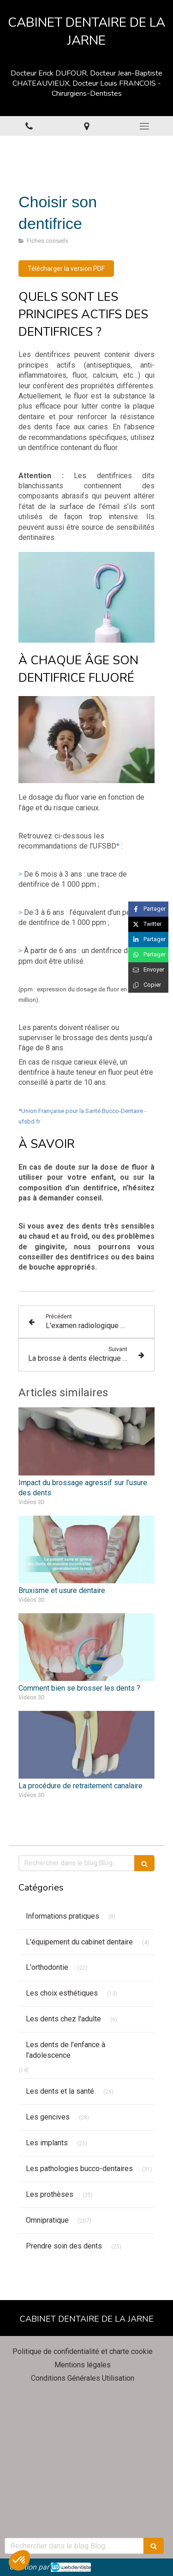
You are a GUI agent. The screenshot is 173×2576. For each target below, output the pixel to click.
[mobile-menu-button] (144, 126)
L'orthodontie (47, 1967)
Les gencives (48, 2117)
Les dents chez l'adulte (63, 2018)
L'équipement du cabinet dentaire (79, 1942)
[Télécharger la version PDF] (66, 268)
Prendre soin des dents (64, 2246)
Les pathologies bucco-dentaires (79, 2168)
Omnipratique (47, 2220)
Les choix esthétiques (62, 1993)
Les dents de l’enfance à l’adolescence (65, 2050)
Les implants (47, 2142)
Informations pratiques (62, 1916)
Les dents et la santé (60, 2091)
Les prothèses (49, 2194)
